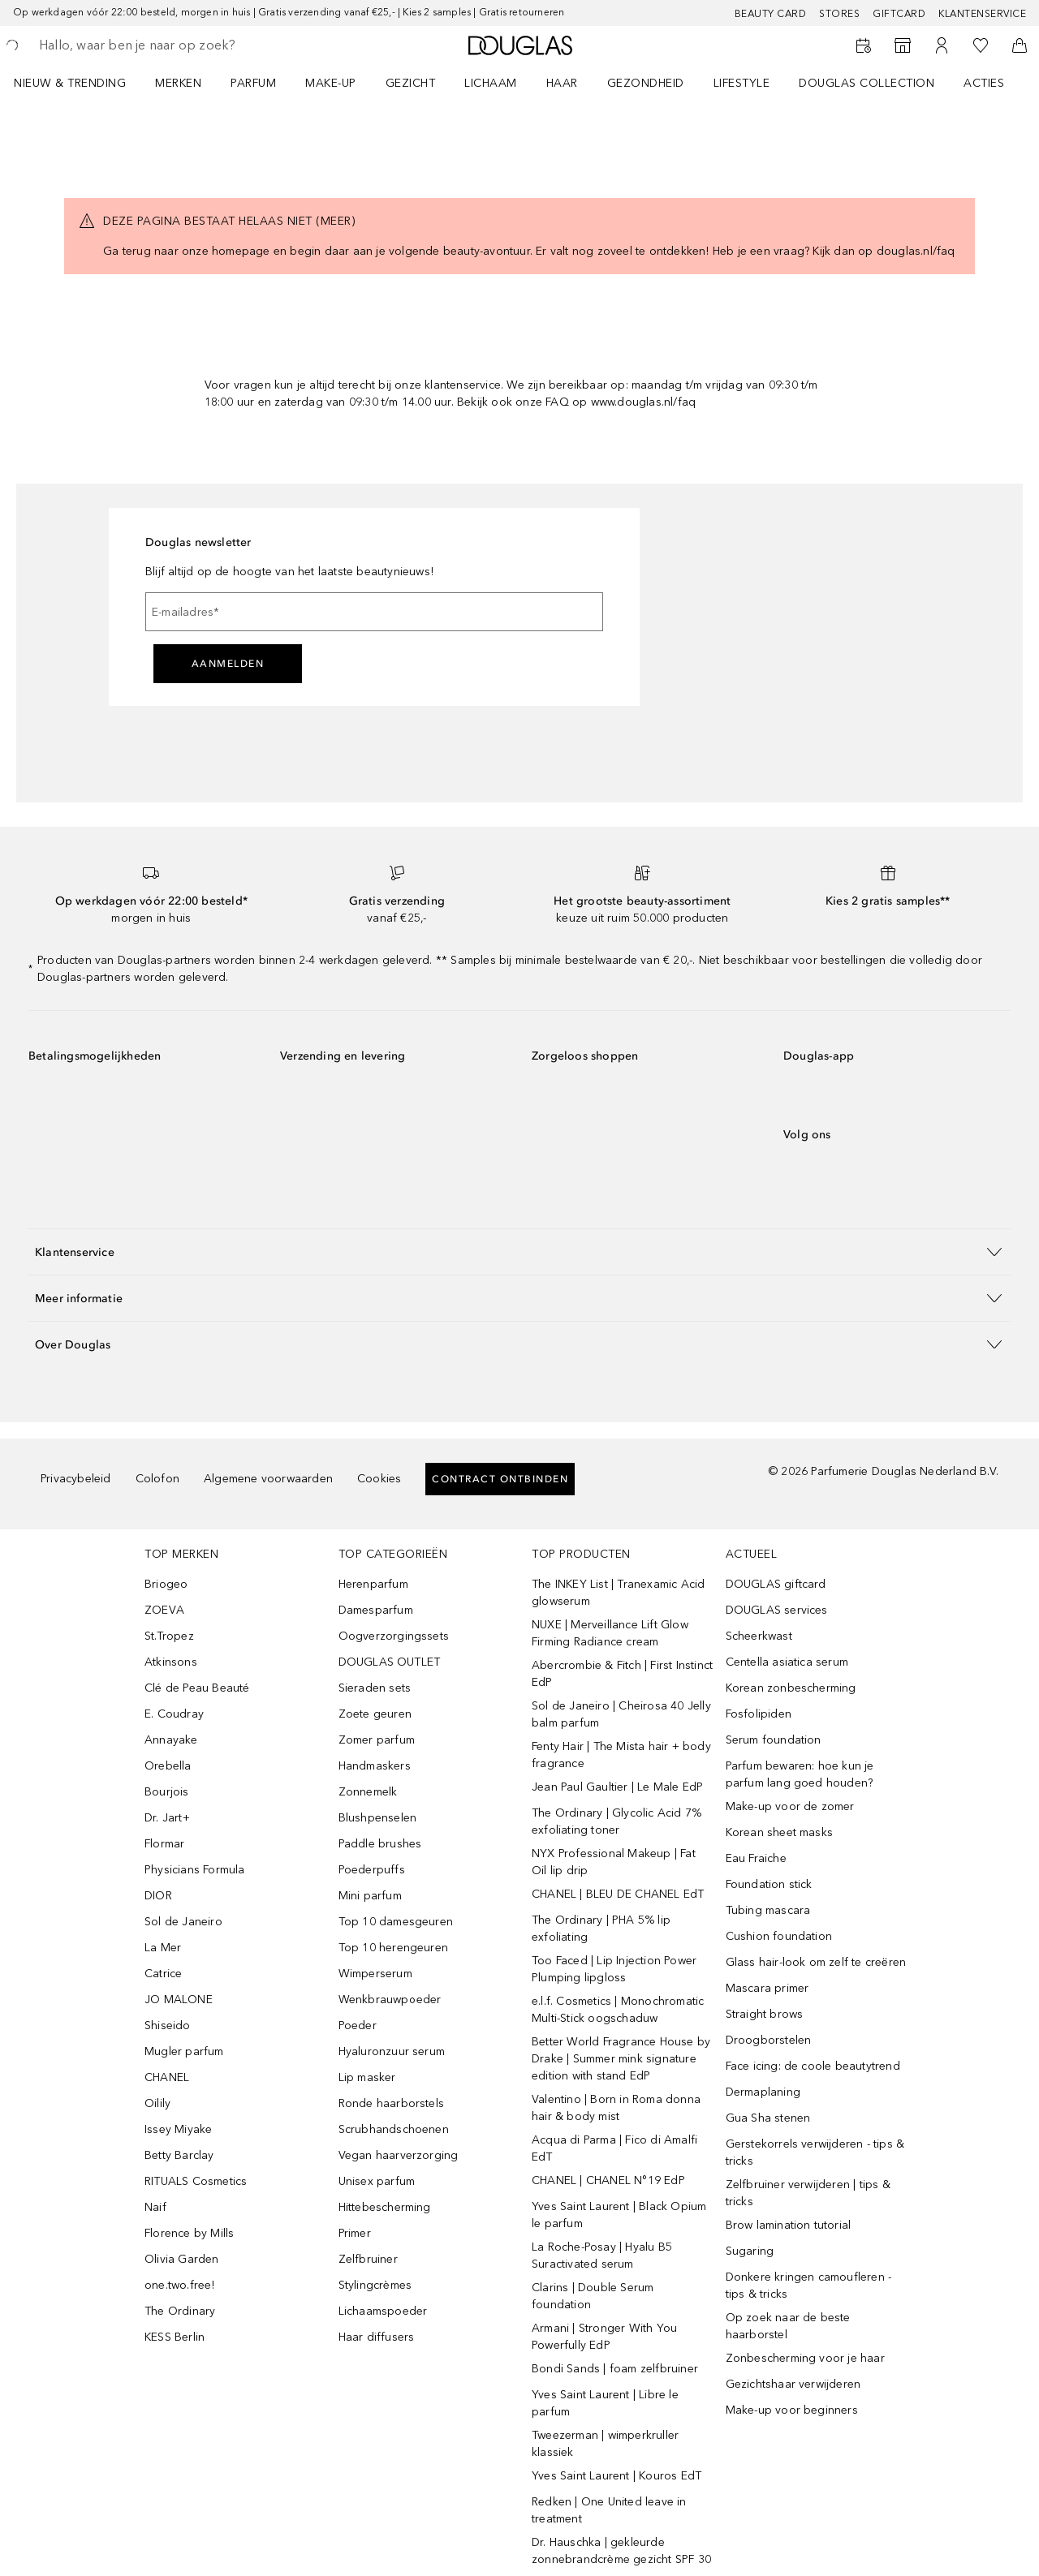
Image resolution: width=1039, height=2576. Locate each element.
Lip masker (367, 2077)
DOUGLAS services (777, 1610)
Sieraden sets (375, 1688)
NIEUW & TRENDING (70, 83)
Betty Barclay (179, 2155)
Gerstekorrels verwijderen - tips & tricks (815, 2152)
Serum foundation (773, 1740)
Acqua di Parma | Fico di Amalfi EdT (614, 2148)
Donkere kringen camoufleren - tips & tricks (809, 2285)
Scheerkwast (759, 1636)
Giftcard (899, 13)
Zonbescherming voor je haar (805, 2358)
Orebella (168, 1766)
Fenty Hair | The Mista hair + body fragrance (621, 1755)
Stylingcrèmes (375, 2285)
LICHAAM (490, 83)
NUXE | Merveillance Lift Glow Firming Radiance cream (610, 1633)
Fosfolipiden (758, 1714)
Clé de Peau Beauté (197, 1688)
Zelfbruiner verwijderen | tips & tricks (808, 2193)
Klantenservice (982, 13)
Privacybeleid (76, 1479)
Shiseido (167, 2025)
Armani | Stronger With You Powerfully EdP (604, 2336)
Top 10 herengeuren (393, 1948)
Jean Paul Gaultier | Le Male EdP (617, 1787)
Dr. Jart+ (167, 1818)
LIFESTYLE (742, 83)
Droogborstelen (769, 2040)
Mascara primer (767, 1988)
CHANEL (166, 2077)
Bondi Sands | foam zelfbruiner (615, 2369)
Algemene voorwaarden (268, 1479)
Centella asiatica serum (787, 1662)
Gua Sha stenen (768, 2118)
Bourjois (166, 1792)
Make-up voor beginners (792, 2410)
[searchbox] (158, 45)
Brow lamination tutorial (788, 2225)
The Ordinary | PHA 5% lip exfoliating (601, 1928)
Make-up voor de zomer (790, 1806)
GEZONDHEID (645, 83)
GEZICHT (411, 83)
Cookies (379, 1479)
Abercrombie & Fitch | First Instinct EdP (622, 1673)
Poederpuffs (371, 1870)
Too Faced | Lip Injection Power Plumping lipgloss (614, 1969)
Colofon (157, 1479)
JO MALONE (178, 1999)
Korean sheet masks (780, 1832)
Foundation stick (769, 1884)
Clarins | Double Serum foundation (592, 2296)
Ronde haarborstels (391, 2103)
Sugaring (750, 2251)
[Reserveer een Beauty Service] (863, 45)
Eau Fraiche (756, 1858)
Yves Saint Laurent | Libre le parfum (605, 2403)
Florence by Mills (189, 2233)
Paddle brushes (380, 1844)
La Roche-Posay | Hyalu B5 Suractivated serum (602, 2255)
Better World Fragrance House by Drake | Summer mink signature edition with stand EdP (621, 2059)
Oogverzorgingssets (394, 1636)
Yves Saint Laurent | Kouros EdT (616, 2476)
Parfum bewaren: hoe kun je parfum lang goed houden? (800, 1774)
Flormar (164, 1844)
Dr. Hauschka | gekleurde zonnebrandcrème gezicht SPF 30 (621, 2550)
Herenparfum (373, 1584)
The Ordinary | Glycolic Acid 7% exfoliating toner (616, 1821)
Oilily (157, 2103)
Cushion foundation (779, 1936)
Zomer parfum (376, 1740)
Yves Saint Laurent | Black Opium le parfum (619, 2215)
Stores (839, 13)
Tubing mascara (768, 1910)
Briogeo (166, 1584)
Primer (354, 2233)
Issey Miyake (178, 2129)
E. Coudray (174, 1714)
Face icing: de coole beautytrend (813, 2066)
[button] (519, 1251)
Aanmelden (228, 663)
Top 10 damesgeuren (396, 1922)
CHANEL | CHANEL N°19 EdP (608, 2180)
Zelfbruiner (368, 2259)
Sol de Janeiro (183, 1922)
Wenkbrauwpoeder (390, 1999)
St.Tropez (169, 1636)
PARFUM (253, 83)
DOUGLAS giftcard (776, 1584)
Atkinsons (170, 1662)
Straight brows (765, 2014)
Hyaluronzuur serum (392, 2051)
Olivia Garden (181, 2259)
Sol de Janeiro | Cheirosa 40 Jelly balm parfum (621, 1714)
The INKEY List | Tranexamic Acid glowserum (618, 1592)
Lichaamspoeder (383, 2311)
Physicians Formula (194, 1870)
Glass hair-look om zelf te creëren (816, 1962)
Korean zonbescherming (791, 1688)
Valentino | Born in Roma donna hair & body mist (616, 2107)
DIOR (158, 1896)
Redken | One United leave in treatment (609, 2510)
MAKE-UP (330, 83)
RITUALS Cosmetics (195, 2181)
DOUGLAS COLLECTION (866, 83)
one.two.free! (179, 2285)
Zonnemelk (368, 1792)
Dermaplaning (763, 2092)
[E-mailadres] (374, 611)
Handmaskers (374, 1766)
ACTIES (984, 83)
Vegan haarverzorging (398, 2155)
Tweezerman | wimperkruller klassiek (605, 2443)
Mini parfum (370, 1896)
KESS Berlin (174, 2337)
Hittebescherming (384, 2207)
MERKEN (178, 83)
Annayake (171, 1740)
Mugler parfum (184, 2051)
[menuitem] (80, 82)
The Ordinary (179, 2311)
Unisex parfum (377, 2181)
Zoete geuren (375, 1714)
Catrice (163, 1973)
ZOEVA (164, 1610)
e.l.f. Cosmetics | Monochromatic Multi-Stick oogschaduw (618, 2009)
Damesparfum (375, 1610)
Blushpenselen (377, 1818)
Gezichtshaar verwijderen (793, 2384)
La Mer (162, 1948)
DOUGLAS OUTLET (389, 1662)
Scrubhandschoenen (393, 2129)
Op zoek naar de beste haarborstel (788, 2326)
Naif (155, 2207)
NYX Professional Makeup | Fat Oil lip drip (614, 1862)
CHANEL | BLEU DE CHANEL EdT (618, 1894)
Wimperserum (375, 1973)
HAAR (562, 83)
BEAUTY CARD (771, 13)
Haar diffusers (376, 2337)
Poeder (357, 2025)
